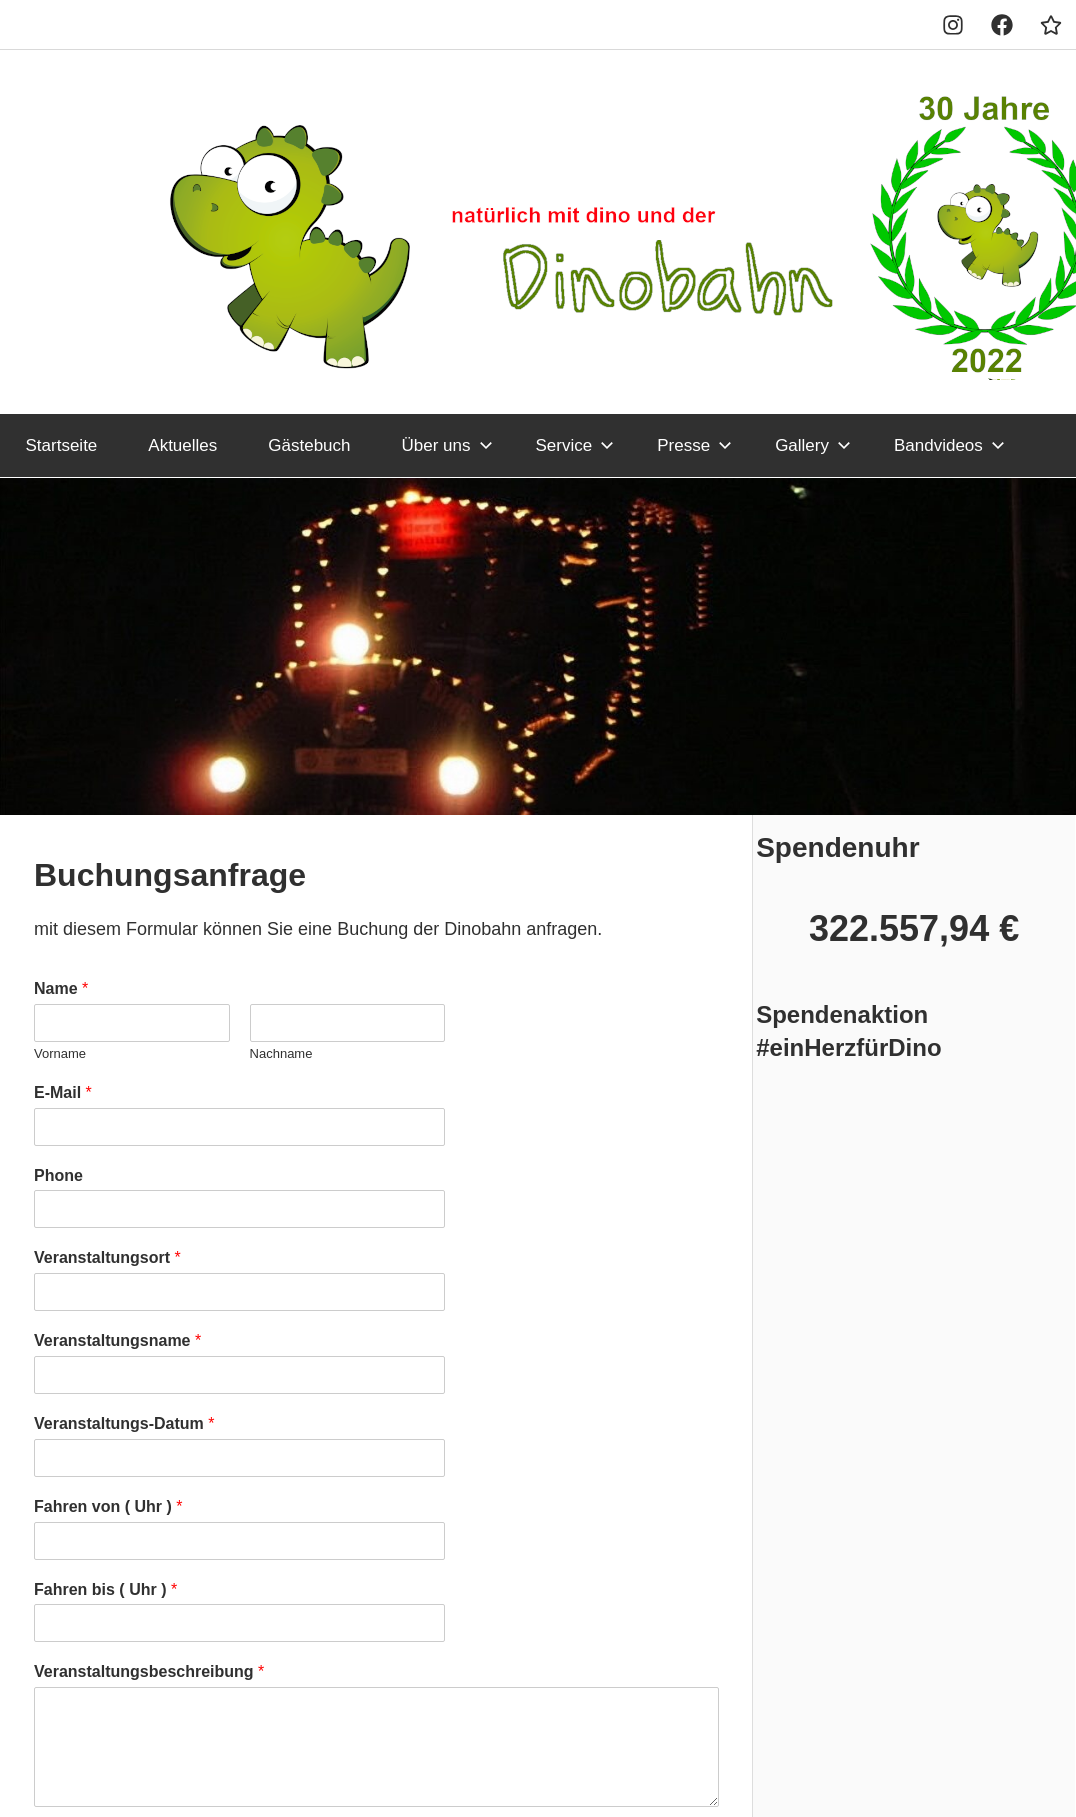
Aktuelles (182, 445)
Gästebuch (309, 445)
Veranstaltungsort (107, 1257)
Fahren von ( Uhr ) (108, 1506)
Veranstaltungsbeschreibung (149, 1671)
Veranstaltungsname (117, 1340)
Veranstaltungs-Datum (124, 1423)
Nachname (281, 1053)
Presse (694, 445)
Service (575, 445)
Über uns (447, 445)
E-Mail (63, 1092)
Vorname (60, 1053)
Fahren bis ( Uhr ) (105, 1589)
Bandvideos (949, 445)
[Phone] (239, 1209)
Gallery (813, 445)
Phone (58, 1175)
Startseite (62, 445)
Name (61, 988)
